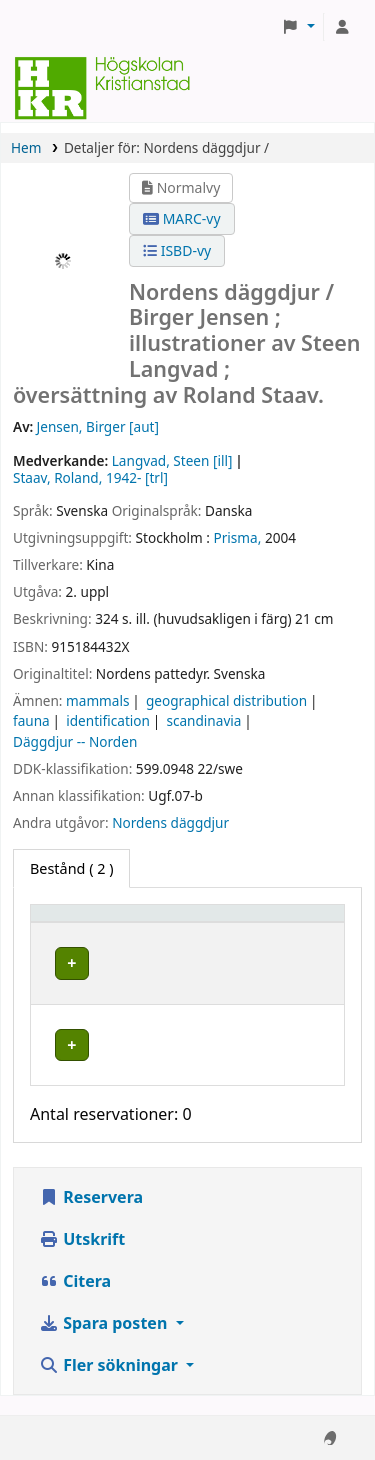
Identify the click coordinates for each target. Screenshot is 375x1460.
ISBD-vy (177, 250)
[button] (298, 27)
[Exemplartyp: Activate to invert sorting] (127, 923)
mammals (97, 700)
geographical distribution (226, 700)
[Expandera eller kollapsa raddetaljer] (283, 982)
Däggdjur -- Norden (75, 741)
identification (108, 720)
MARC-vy (182, 218)
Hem (26, 147)
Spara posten (105, 1342)
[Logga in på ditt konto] (342, 27)
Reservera (91, 1216)
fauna (31, 720)
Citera (75, 1300)
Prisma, (238, 537)
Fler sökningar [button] (110, 1384)
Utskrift (82, 1258)
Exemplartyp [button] (84, 922)
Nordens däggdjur (170, 822)
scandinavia (203, 720)
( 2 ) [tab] (71, 868)
